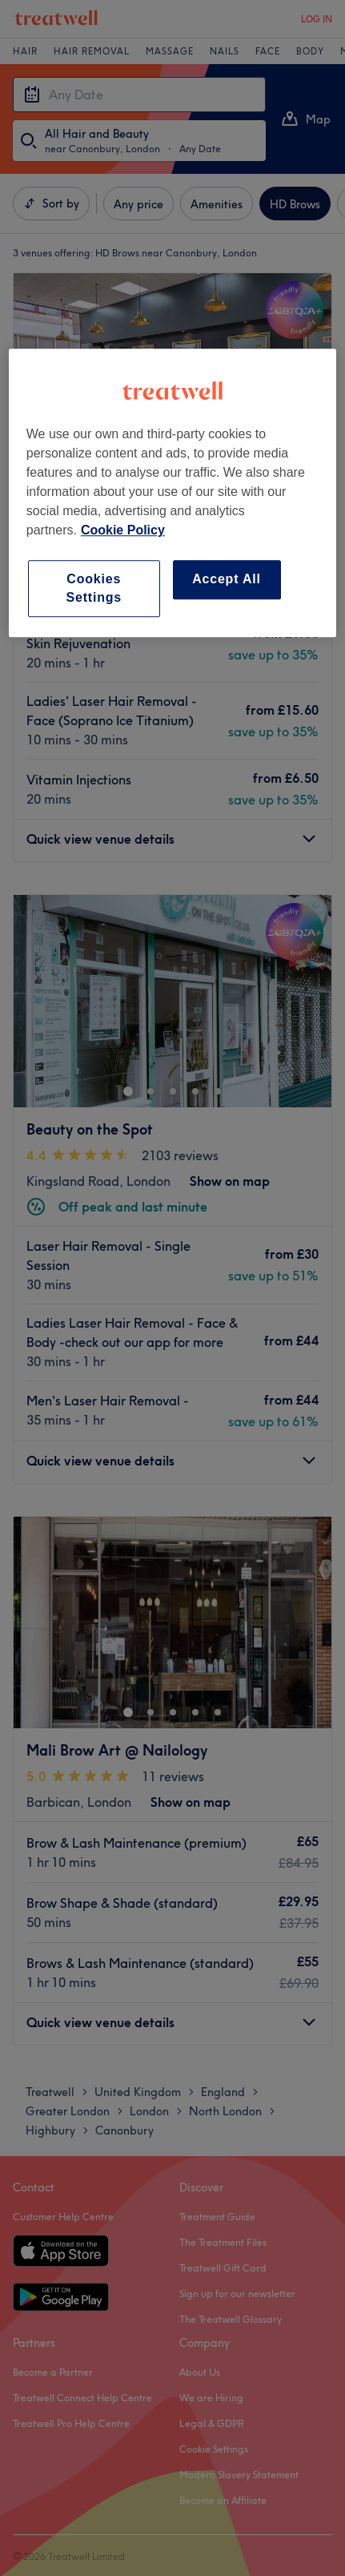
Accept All (226, 579)
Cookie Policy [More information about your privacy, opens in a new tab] (123, 530)
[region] (172, 493)
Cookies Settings (94, 587)
